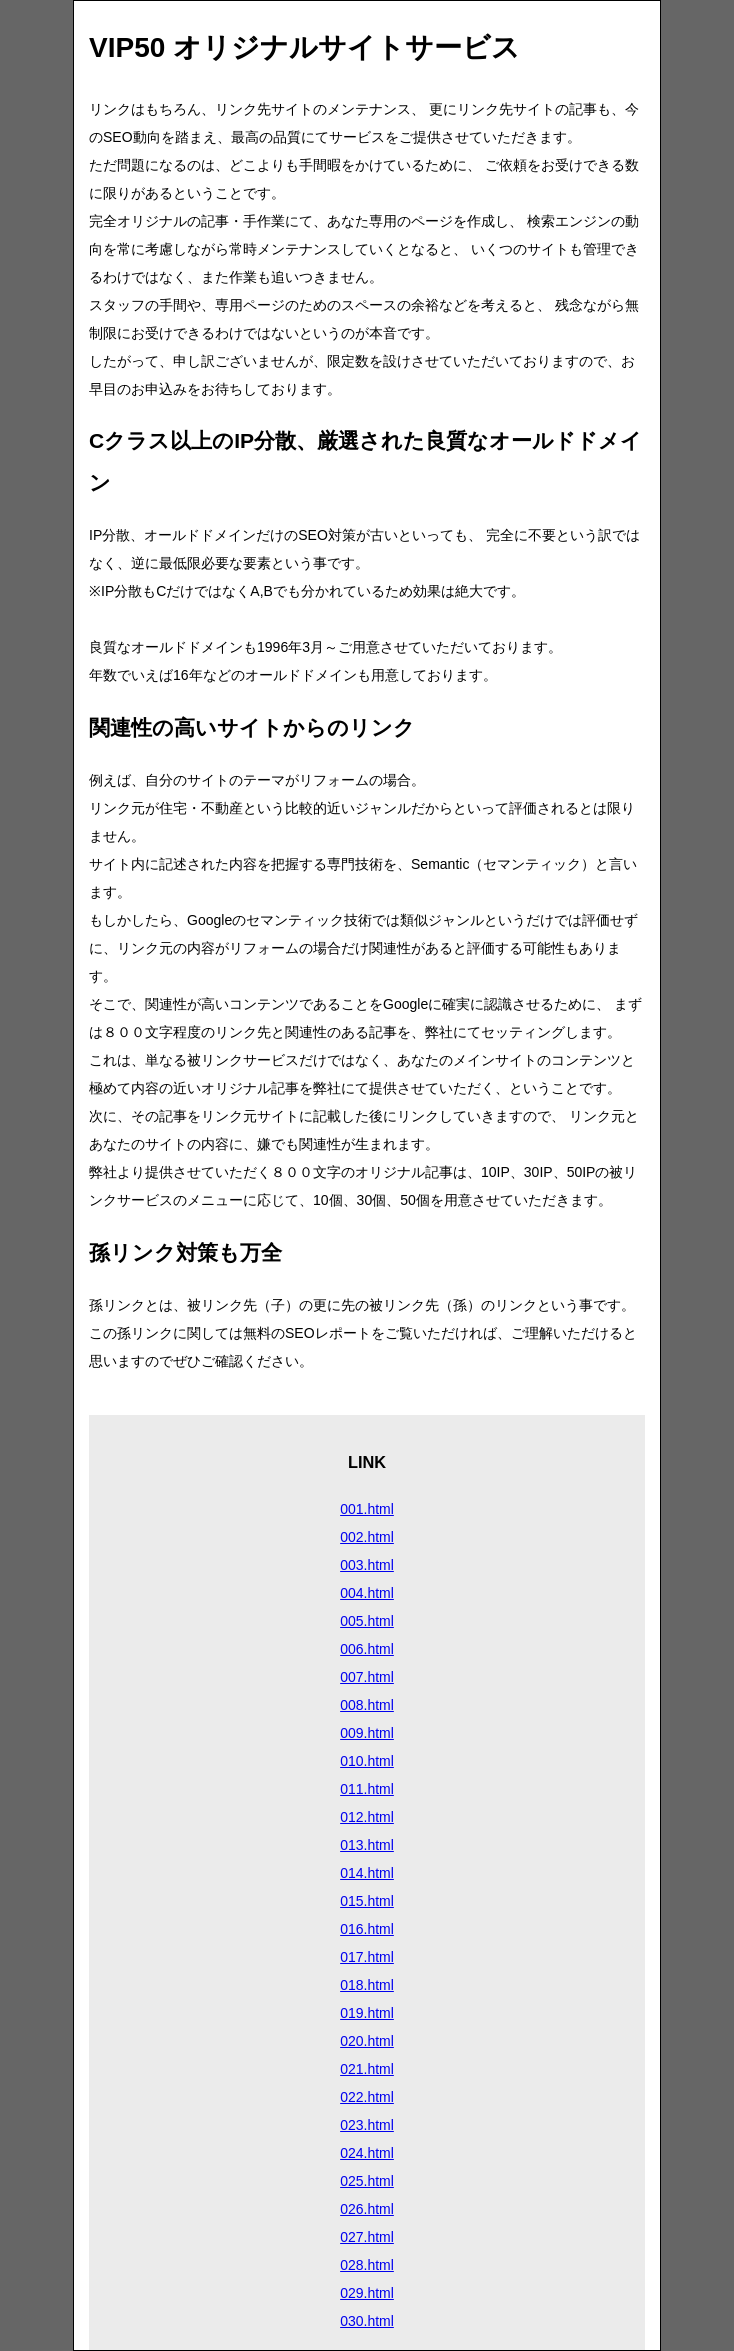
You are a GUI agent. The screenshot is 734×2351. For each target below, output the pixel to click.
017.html (367, 1957)
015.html (367, 1901)
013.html (367, 1845)
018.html (367, 1985)
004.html (367, 1593)
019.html (367, 2013)
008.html (367, 1705)
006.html (367, 1649)
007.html (367, 1677)
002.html (367, 1537)
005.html (367, 1621)
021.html (367, 2069)
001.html (367, 1509)
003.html (367, 1565)
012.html (367, 1817)
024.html (367, 2153)
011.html (367, 1789)
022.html (367, 2097)
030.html (367, 2321)
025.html (367, 2181)
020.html (367, 2041)
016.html (367, 1929)
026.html (367, 2209)
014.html (367, 1873)
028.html (367, 2265)
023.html (367, 2125)
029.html (367, 2293)
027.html (367, 2237)
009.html (367, 1733)
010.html (367, 1761)
